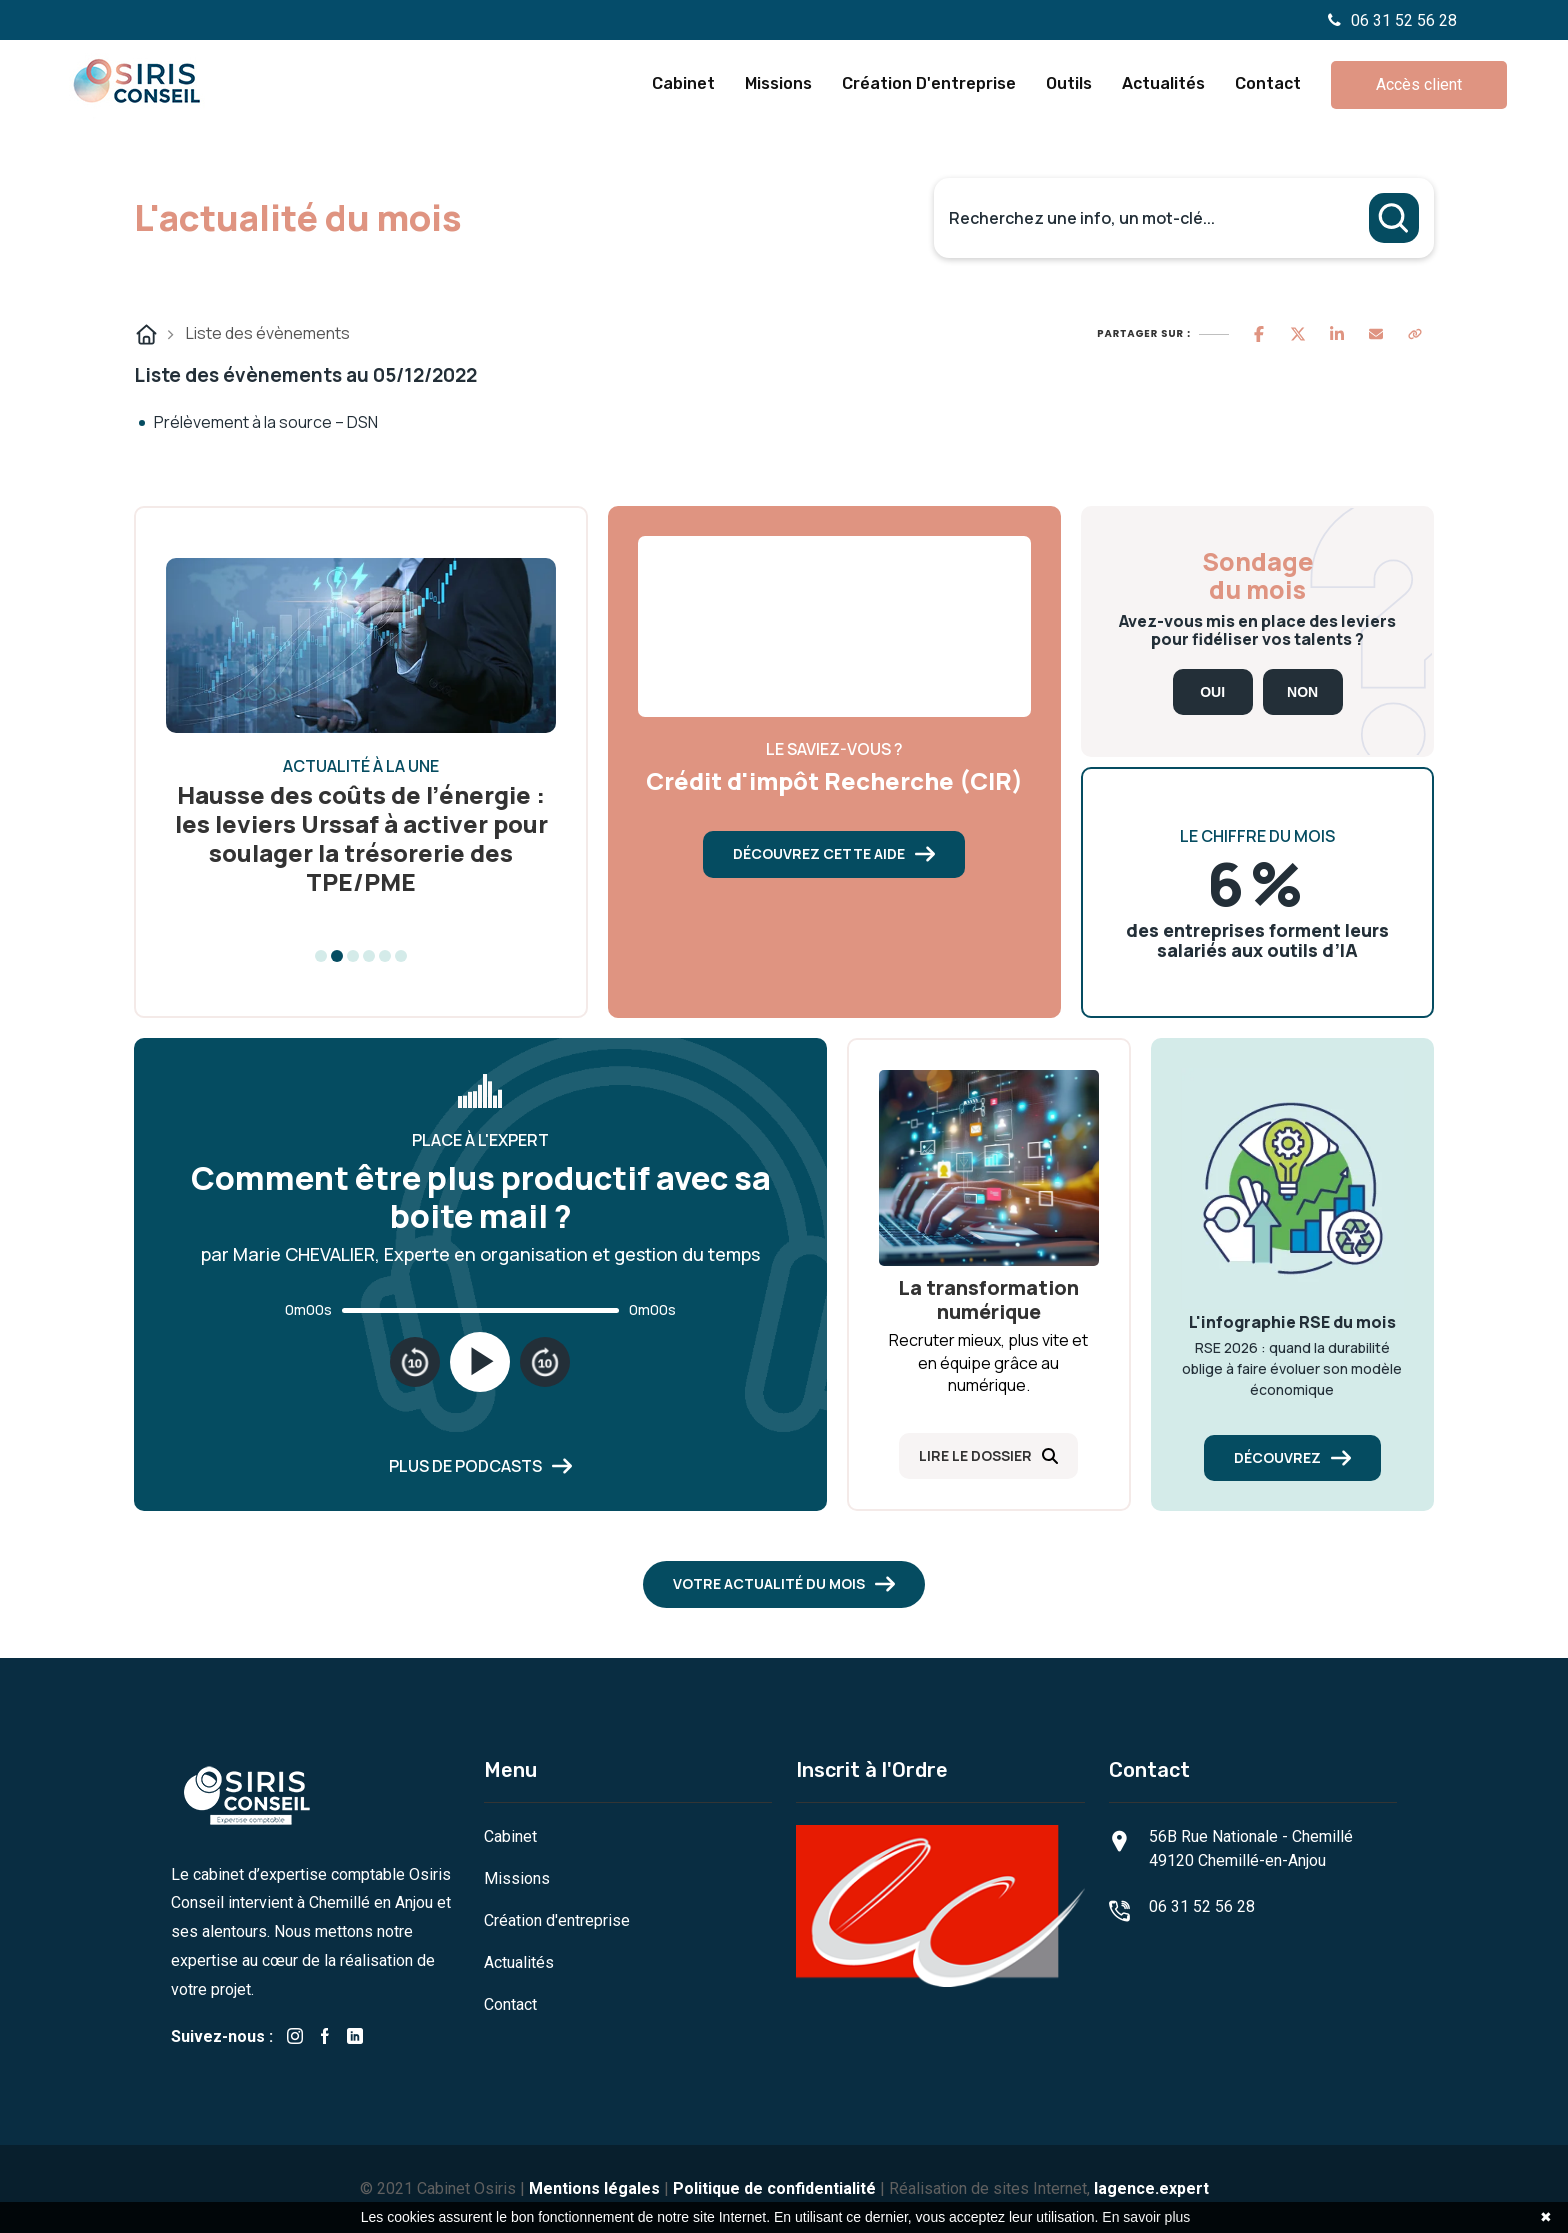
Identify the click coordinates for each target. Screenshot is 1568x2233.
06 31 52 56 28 (1392, 20)
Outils (1069, 83)
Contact (1268, 83)
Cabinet (683, 83)
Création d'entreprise (929, 83)
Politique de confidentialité (774, 2188)
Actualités (1163, 83)
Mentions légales (594, 2188)
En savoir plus (1146, 2217)
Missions (778, 83)
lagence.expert (1151, 2188)
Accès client (1419, 84)
